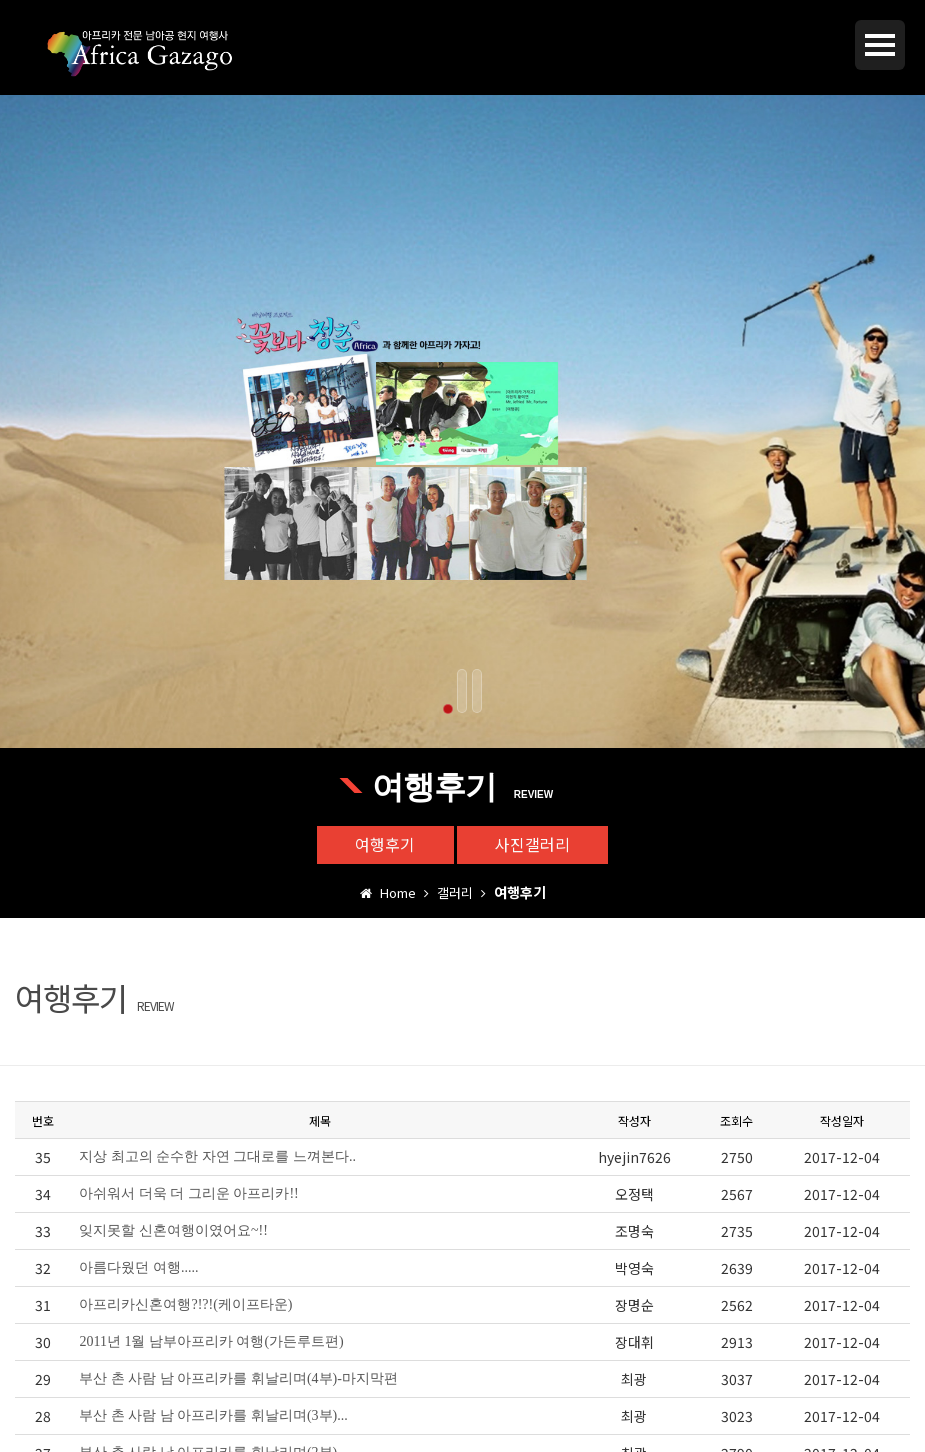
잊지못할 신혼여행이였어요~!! (173, 1231)
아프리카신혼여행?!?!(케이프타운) (185, 1305)
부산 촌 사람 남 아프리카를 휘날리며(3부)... (213, 1416)
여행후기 (384, 845)
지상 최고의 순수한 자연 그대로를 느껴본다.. (217, 1157)
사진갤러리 (534, 845)
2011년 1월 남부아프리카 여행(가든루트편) (211, 1342)
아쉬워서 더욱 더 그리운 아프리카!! (188, 1194)
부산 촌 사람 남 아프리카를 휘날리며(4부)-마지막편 (238, 1379)
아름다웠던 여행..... (138, 1268)
